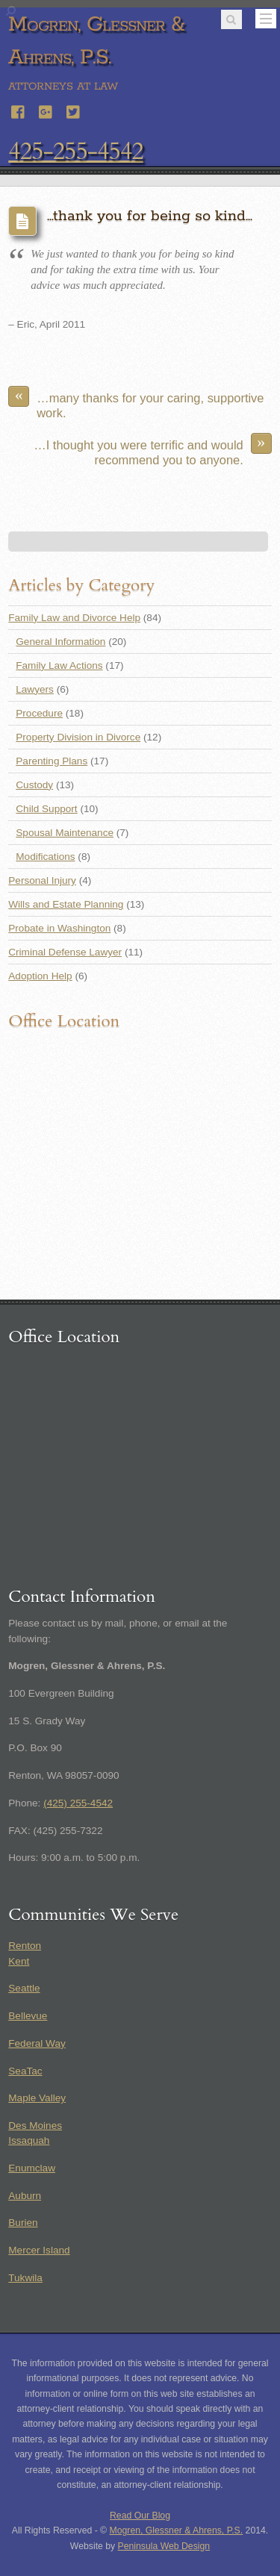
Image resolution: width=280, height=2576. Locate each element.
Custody (34, 784)
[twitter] (73, 110)
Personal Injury (42, 880)
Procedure (39, 713)
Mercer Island (38, 2250)
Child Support (46, 808)
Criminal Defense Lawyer (65, 952)
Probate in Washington (59, 928)
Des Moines (35, 2125)
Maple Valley (37, 2097)
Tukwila (25, 2277)
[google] (46, 110)
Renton (24, 1945)
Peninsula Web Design (164, 2546)
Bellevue (27, 2015)
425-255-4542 (75, 151)
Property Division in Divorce (78, 737)
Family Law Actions (59, 665)
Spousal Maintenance (64, 832)
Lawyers (35, 689)
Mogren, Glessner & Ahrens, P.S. (176, 2530)
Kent (18, 1961)
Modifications (45, 856)
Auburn (24, 2195)
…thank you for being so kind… (149, 216)
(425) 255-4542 (78, 1803)
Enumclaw (31, 2168)
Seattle (24, 1988)
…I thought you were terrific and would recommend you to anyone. (153, 450)
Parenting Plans (51, 761)
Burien (22, 2222)
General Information (60, 641)
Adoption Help (40, 976)
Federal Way (37, 2043)
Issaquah (28, 2140)
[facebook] (18, 110)
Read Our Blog (140, 2515)
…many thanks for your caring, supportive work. (136, 403)
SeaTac (25, 2071)
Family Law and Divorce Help (74, 617)
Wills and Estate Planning (65, 904)
